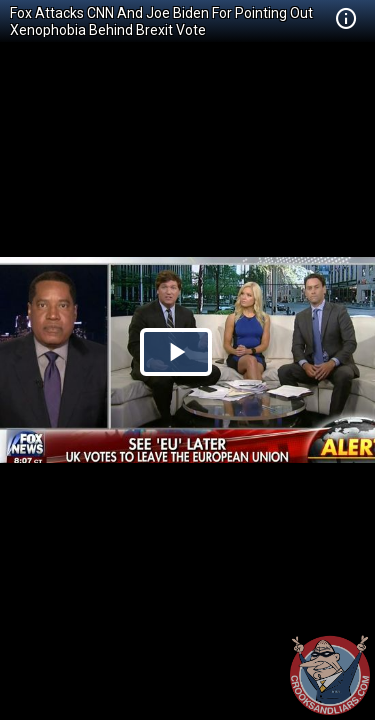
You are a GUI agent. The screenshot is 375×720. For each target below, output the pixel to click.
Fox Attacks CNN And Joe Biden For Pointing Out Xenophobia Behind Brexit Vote (161, 21)
